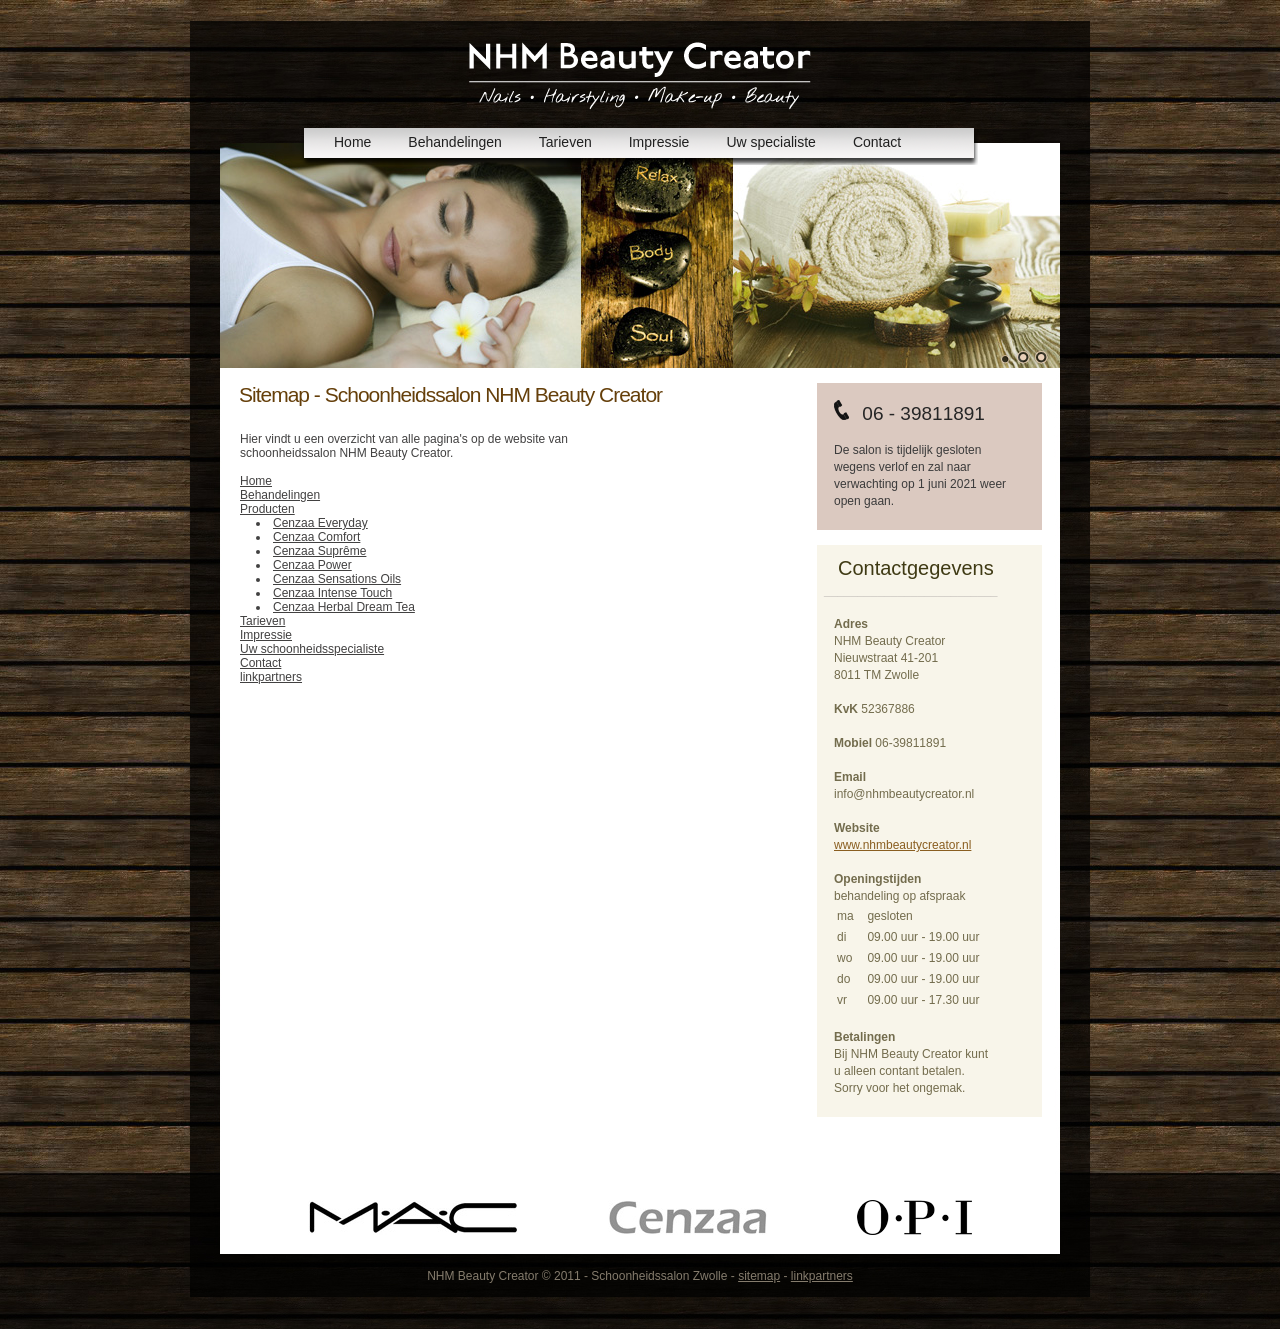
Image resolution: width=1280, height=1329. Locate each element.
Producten (267, 509)
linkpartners (271, 677)
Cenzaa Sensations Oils (337, 579)
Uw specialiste (770, 142)
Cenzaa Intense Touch (332, 593)
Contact (877, 142)
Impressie (659, 142)
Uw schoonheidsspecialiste (312, 649)
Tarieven (565, 142)
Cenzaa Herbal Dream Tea (344, 607)
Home (352, 142)
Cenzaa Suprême (319, 551)
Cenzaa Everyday (320, 523)
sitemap (759, 1276)
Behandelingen (454, 142)
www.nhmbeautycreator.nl (902, 845)
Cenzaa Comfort (316, 537)
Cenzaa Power (312, 565)
